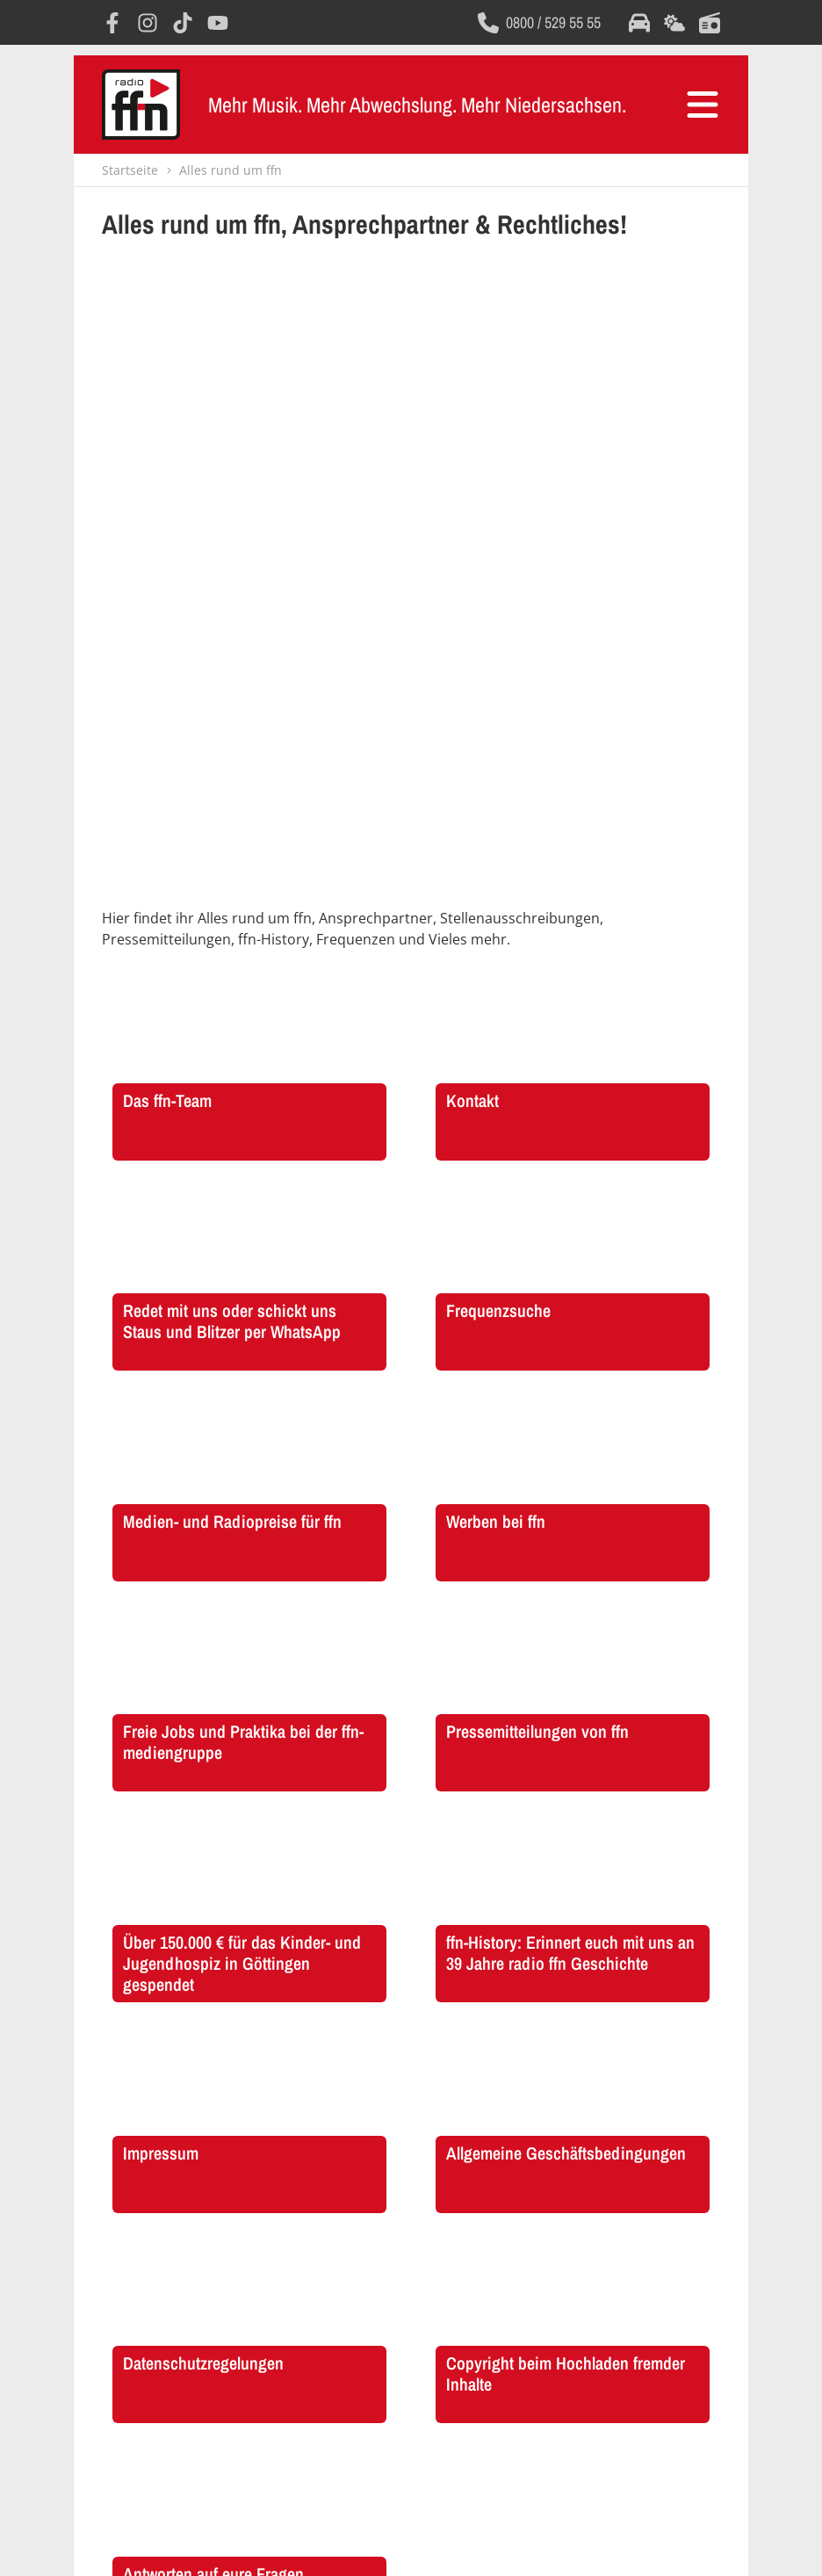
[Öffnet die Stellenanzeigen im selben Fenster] (411, 2303)
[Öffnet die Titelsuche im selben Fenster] (709, 22)
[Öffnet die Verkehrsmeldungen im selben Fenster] (639, 22)
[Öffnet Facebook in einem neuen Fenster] (112, 22)
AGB (297, 2544)
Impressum (241, 2544)
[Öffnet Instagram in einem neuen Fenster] (147, 22)
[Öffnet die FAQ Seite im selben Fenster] (540, 2303)
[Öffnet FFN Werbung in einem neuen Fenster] (282, 2303)
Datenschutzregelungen (383, 2544)
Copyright (481, 2544)
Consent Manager (564, 2544)
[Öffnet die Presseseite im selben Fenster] (669, 2303)
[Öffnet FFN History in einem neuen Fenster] (153, 2303)
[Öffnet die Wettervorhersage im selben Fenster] (674, 22)
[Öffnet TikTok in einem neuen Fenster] (182, 22)
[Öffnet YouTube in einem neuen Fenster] (217, 22)
